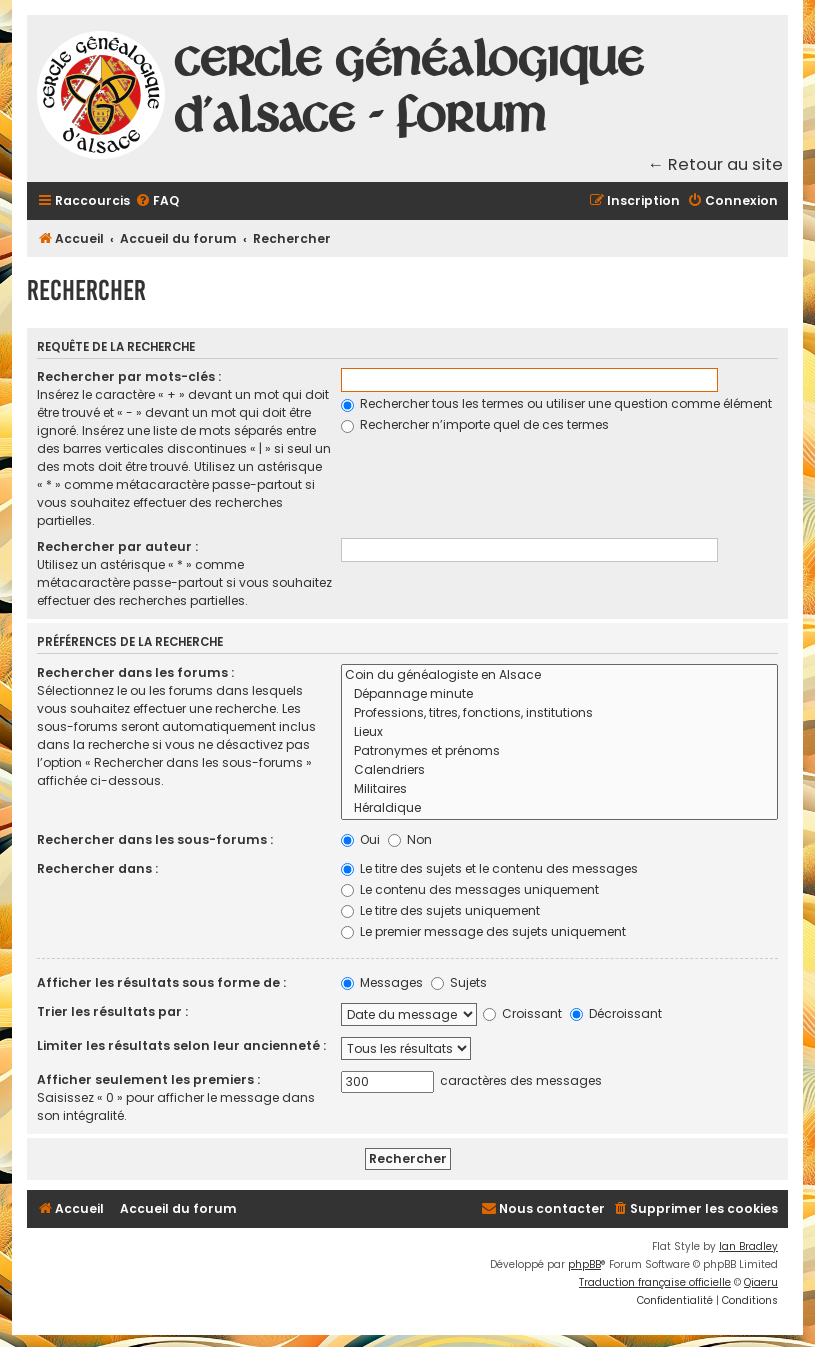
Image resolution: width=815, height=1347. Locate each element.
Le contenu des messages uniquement (470, 889)
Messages (382, 982)
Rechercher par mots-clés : (129, 376)
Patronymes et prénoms (559, 751)
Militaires (559, 789)
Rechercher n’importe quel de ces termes (475, 424)
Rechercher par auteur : (117, 546)
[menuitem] (157, 201)
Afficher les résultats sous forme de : (161, 982)
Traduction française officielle (655, 1282)
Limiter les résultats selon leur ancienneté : (181, 1045)
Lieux (559, 732)
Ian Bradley (748, 1246)
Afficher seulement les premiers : (148, 1079)
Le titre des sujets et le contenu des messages (489, 868)
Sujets (459, 982)
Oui (360, 839)
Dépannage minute (559, 694)
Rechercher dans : (97, 868)
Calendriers (559, 770)
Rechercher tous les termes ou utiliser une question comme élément (556, 403)
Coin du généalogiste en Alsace (559, 675)
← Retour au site (716, 164)
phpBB (584, 1264)
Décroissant (616, 1013)
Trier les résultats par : (112, 1011)
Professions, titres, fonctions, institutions (559, 713)
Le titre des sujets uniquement (440, 910)
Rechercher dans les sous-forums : (155, 839)
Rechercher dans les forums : (135, 672)
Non (410, 839)
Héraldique (559, 808)
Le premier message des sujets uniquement (483, 931)
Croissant (522, 1013)
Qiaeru (761, 1282)
